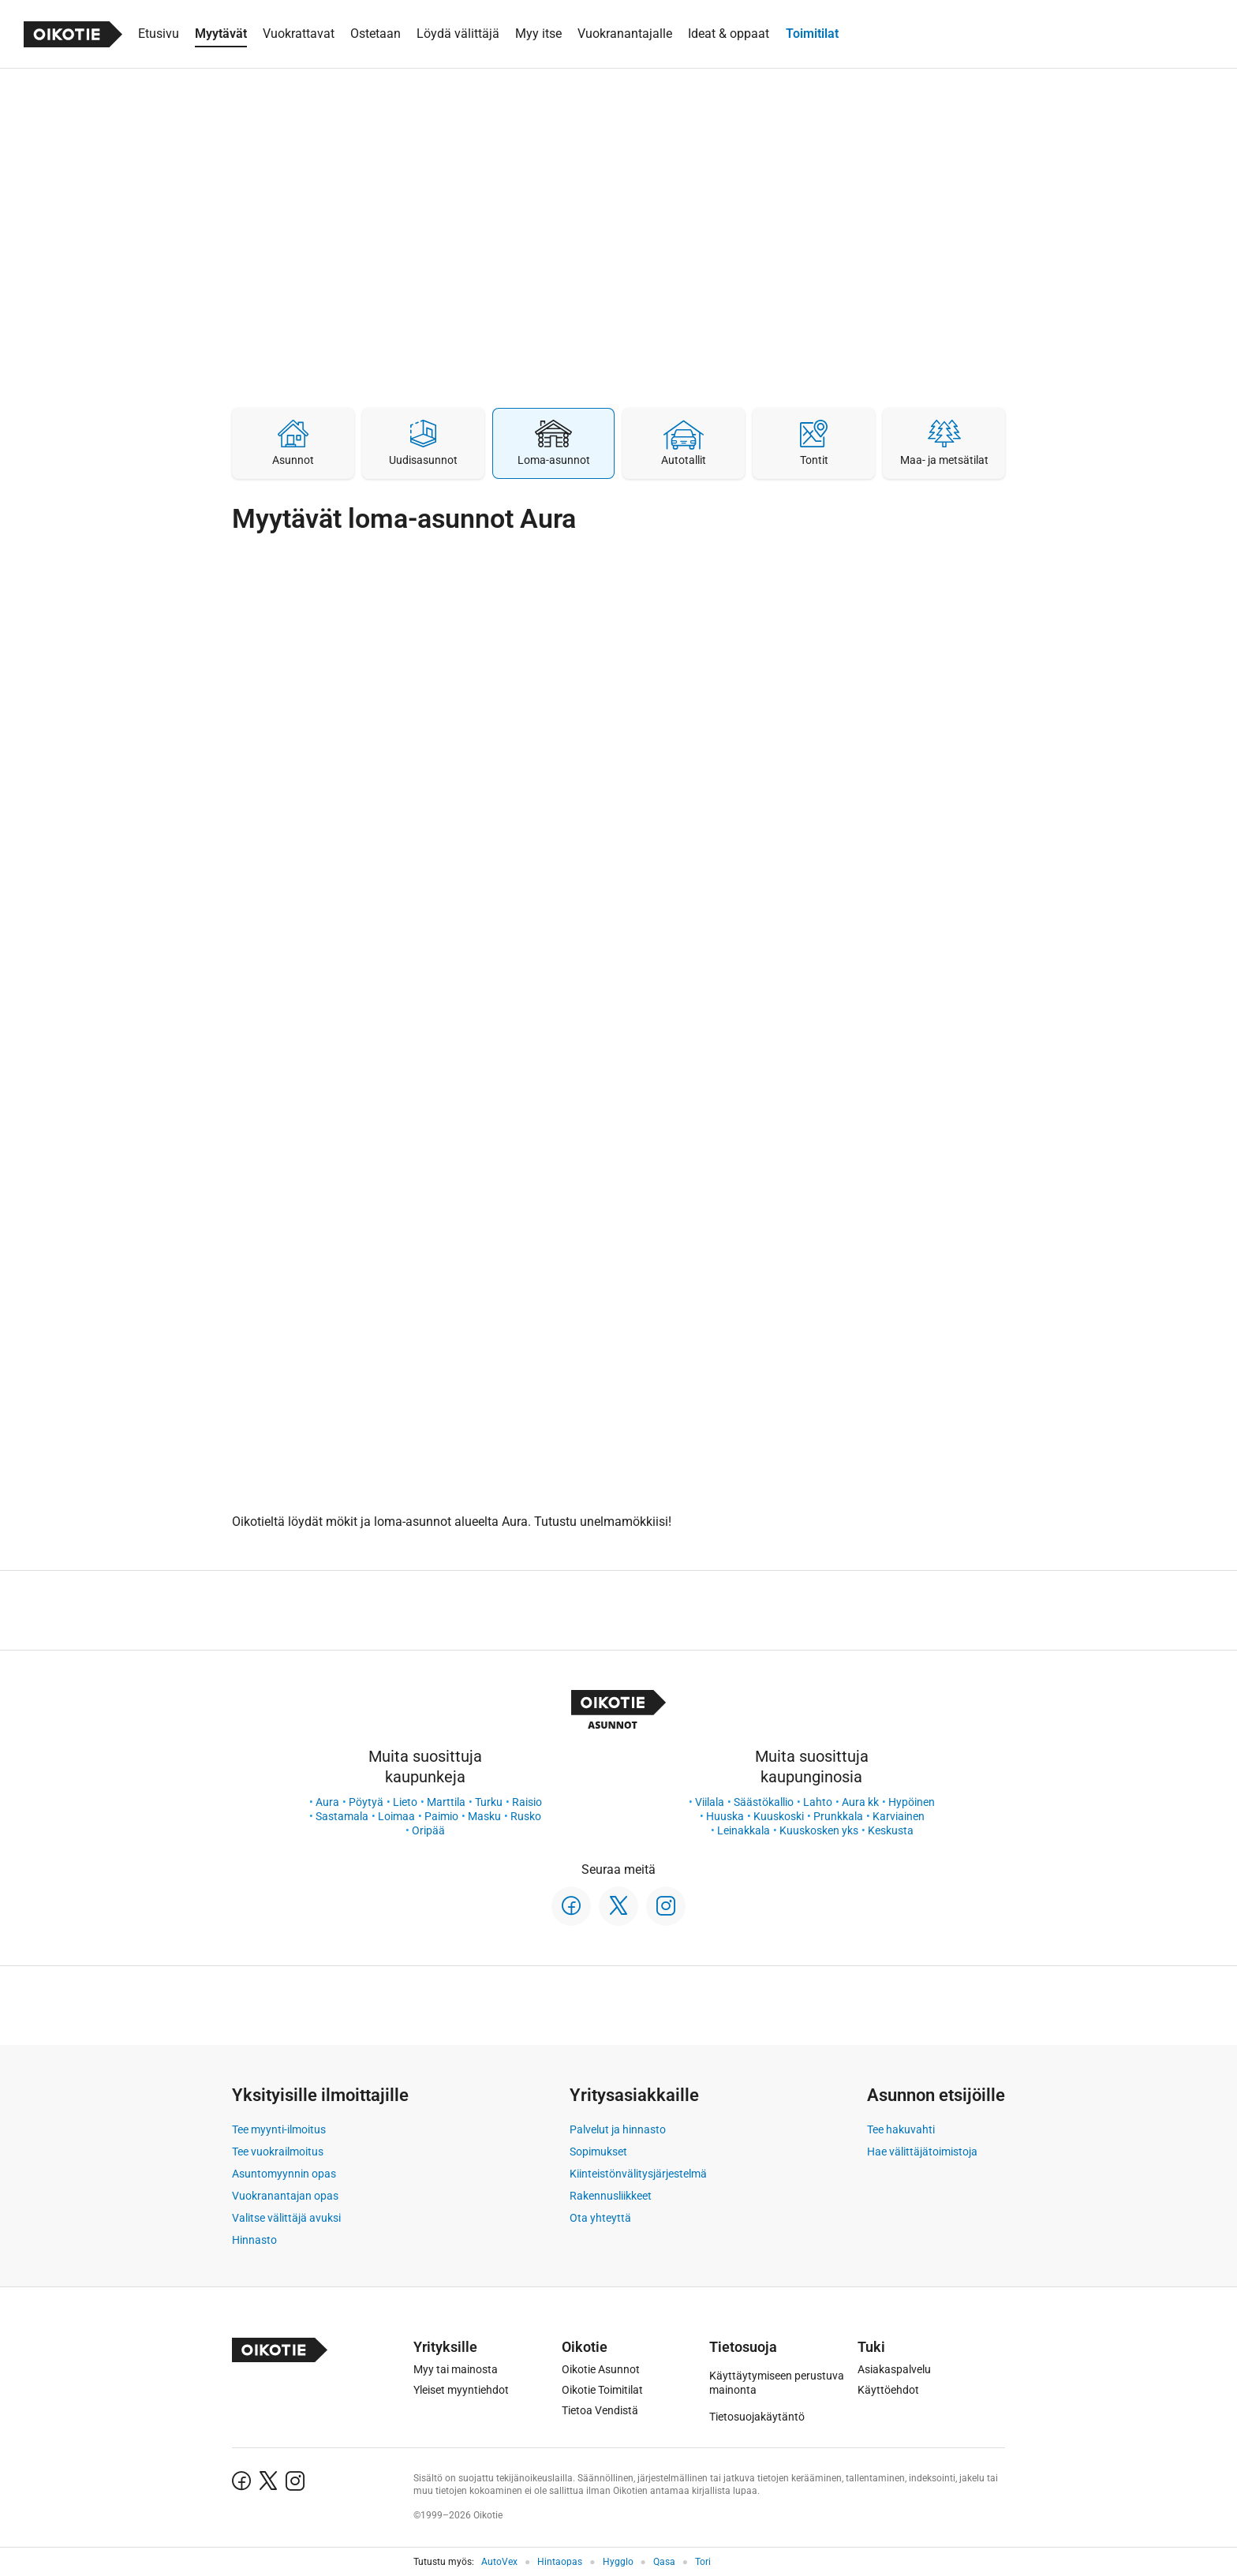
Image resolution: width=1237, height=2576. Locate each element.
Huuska (725, 1816)
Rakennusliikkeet (611, 2195)
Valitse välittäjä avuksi (286, 2217)
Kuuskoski (778, 1816)
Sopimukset (598, 2151)
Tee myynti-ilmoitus (279, 2129)
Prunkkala (838, 1816)
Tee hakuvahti (901, 2129)
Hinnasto (254, 2240)
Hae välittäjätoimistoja (922, 2151)
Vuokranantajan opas (285, 2195)
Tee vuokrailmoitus (277, 2151)
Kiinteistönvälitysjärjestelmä (638, 2173)
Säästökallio (764, 1802)
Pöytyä (366, 1802)
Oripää (428, 1830)
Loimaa (396, 1816)
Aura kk (860, 1802)
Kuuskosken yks (818, 1830)
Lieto (405, 1802)
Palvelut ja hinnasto (618, 2129)
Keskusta (891, 1830)
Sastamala (342, 1816)
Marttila (446, 1802)
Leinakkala (743, 1830)
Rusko (525, 1816)
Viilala (709, 1802)
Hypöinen (911, 1802)
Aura (327, 1802)
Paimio (441, 1816)
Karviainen (899, 1816)
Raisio (527, 1802)
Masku (484, 1816)
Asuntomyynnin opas (284, 2173)
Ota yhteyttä (600, 2217)
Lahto (817, 1802)
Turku (489, 1802)
